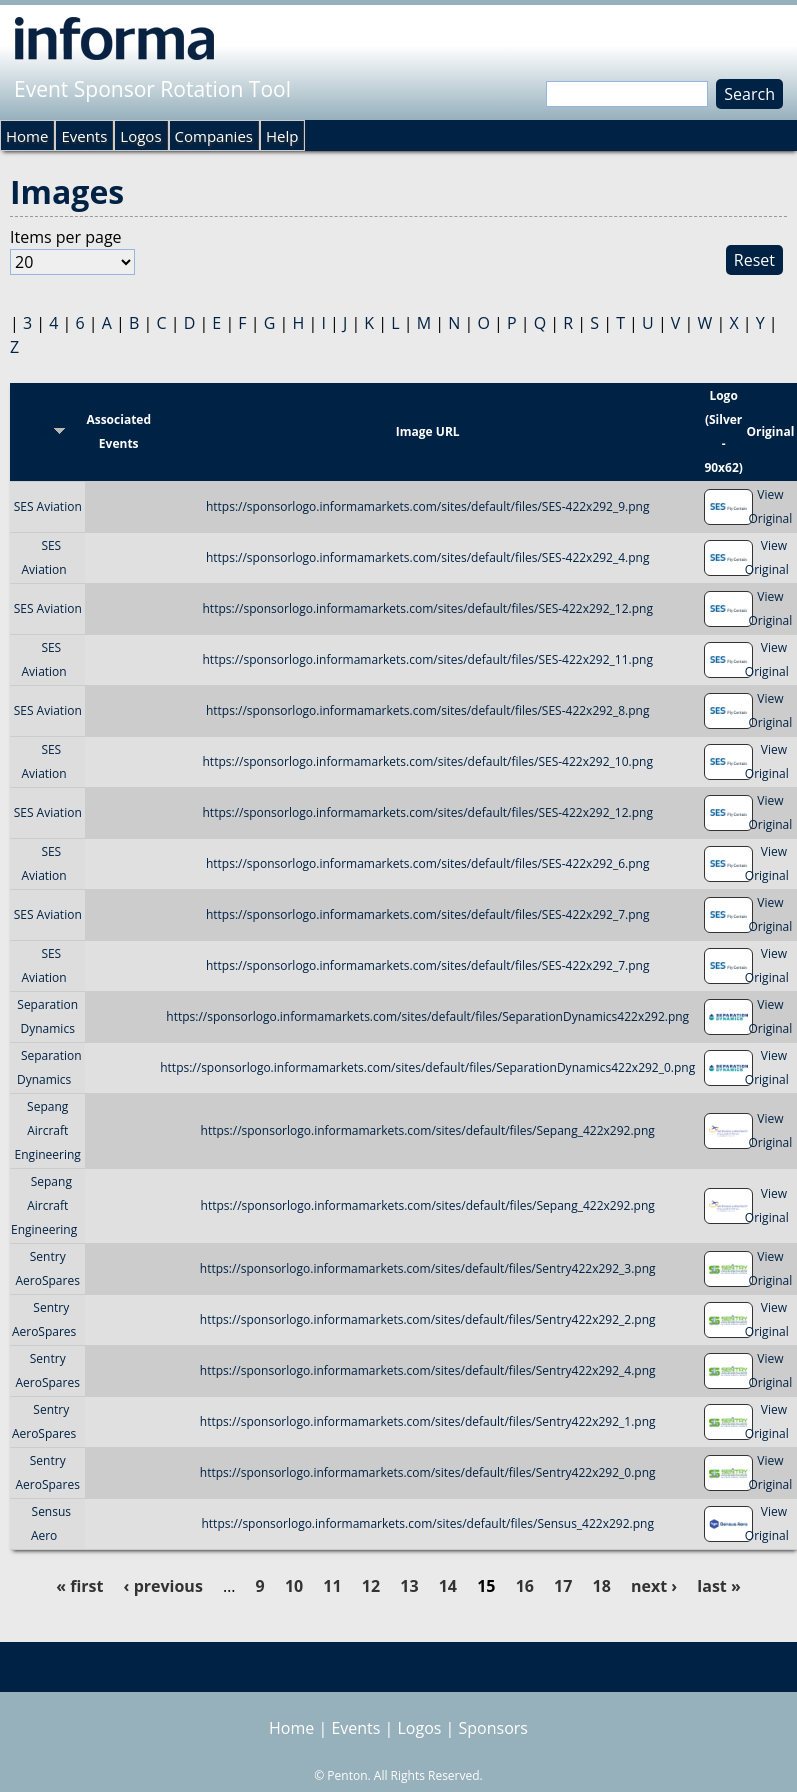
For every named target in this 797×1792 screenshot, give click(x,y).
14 (448, 1586)
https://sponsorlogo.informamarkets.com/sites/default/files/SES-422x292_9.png (428, 506)
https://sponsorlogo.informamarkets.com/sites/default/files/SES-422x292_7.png (428, 914)
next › (654, 1586)
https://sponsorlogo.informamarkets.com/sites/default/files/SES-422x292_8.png (428, 710)
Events (84, 136)
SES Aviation (48, 506)
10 (294, 1586)
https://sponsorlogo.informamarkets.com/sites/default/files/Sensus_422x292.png (427, 1523)
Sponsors (493, 1728)
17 (563, 1586)
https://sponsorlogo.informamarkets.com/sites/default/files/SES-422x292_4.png (428, 557)
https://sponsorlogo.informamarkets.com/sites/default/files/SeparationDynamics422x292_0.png (427, 1067)
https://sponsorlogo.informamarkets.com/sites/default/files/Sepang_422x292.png (428, 1130)
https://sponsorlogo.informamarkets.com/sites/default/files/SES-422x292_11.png (428, 659)
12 (371, 1586)
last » (718, 1586)
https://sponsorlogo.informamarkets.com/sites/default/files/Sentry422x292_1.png (428, 1421)
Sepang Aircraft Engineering (48, 1130)
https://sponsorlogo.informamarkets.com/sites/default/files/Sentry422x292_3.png (428, 1268)
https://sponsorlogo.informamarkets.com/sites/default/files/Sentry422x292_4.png (428, 1370)
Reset (754, 260)
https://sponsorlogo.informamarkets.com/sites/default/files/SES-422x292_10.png (428, 761)
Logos (140, 136)
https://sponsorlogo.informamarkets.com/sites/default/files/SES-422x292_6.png (428, 863)
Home (27, 136)
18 (602, 1586)
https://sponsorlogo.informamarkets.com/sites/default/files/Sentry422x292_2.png (428, 1319)
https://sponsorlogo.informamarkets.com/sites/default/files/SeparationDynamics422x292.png (427, 1016)
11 (332, 1586)
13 (409, 1586)
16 (525, 1586)
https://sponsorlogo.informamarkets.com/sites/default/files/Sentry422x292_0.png (428, 1472)
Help (282, 136)
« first (79, 1586)
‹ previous (163, 1586)
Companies (214, 136)
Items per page (66, 237)
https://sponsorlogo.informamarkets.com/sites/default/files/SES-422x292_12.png (428, 608)
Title (47, 431)
